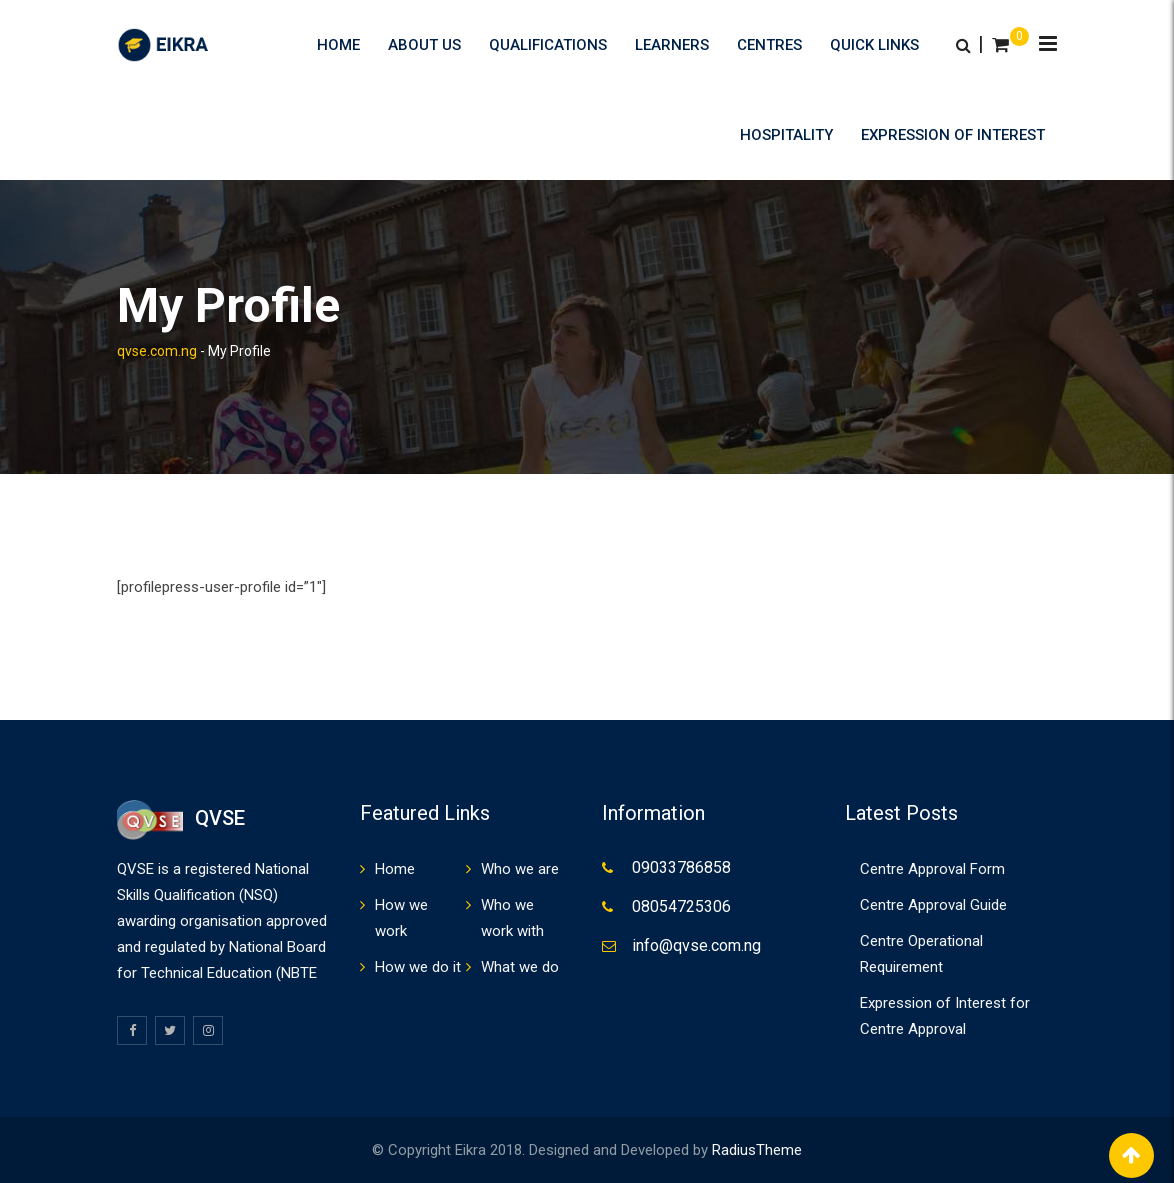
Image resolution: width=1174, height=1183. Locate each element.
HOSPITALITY (786, 135)
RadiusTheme (757, 1150)
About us (424, 45)
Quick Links (874, 45)
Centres (769, 45)
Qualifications (548, 45)
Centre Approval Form (932, 869)
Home (338, 45)
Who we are (520, 869)
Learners (672, 45)
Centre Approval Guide (933, 905)
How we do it (418, 967)
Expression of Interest (953, 135)
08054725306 (681, 906)
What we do (520, 967)
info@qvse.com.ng (696, 945)
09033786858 (681, 867)
